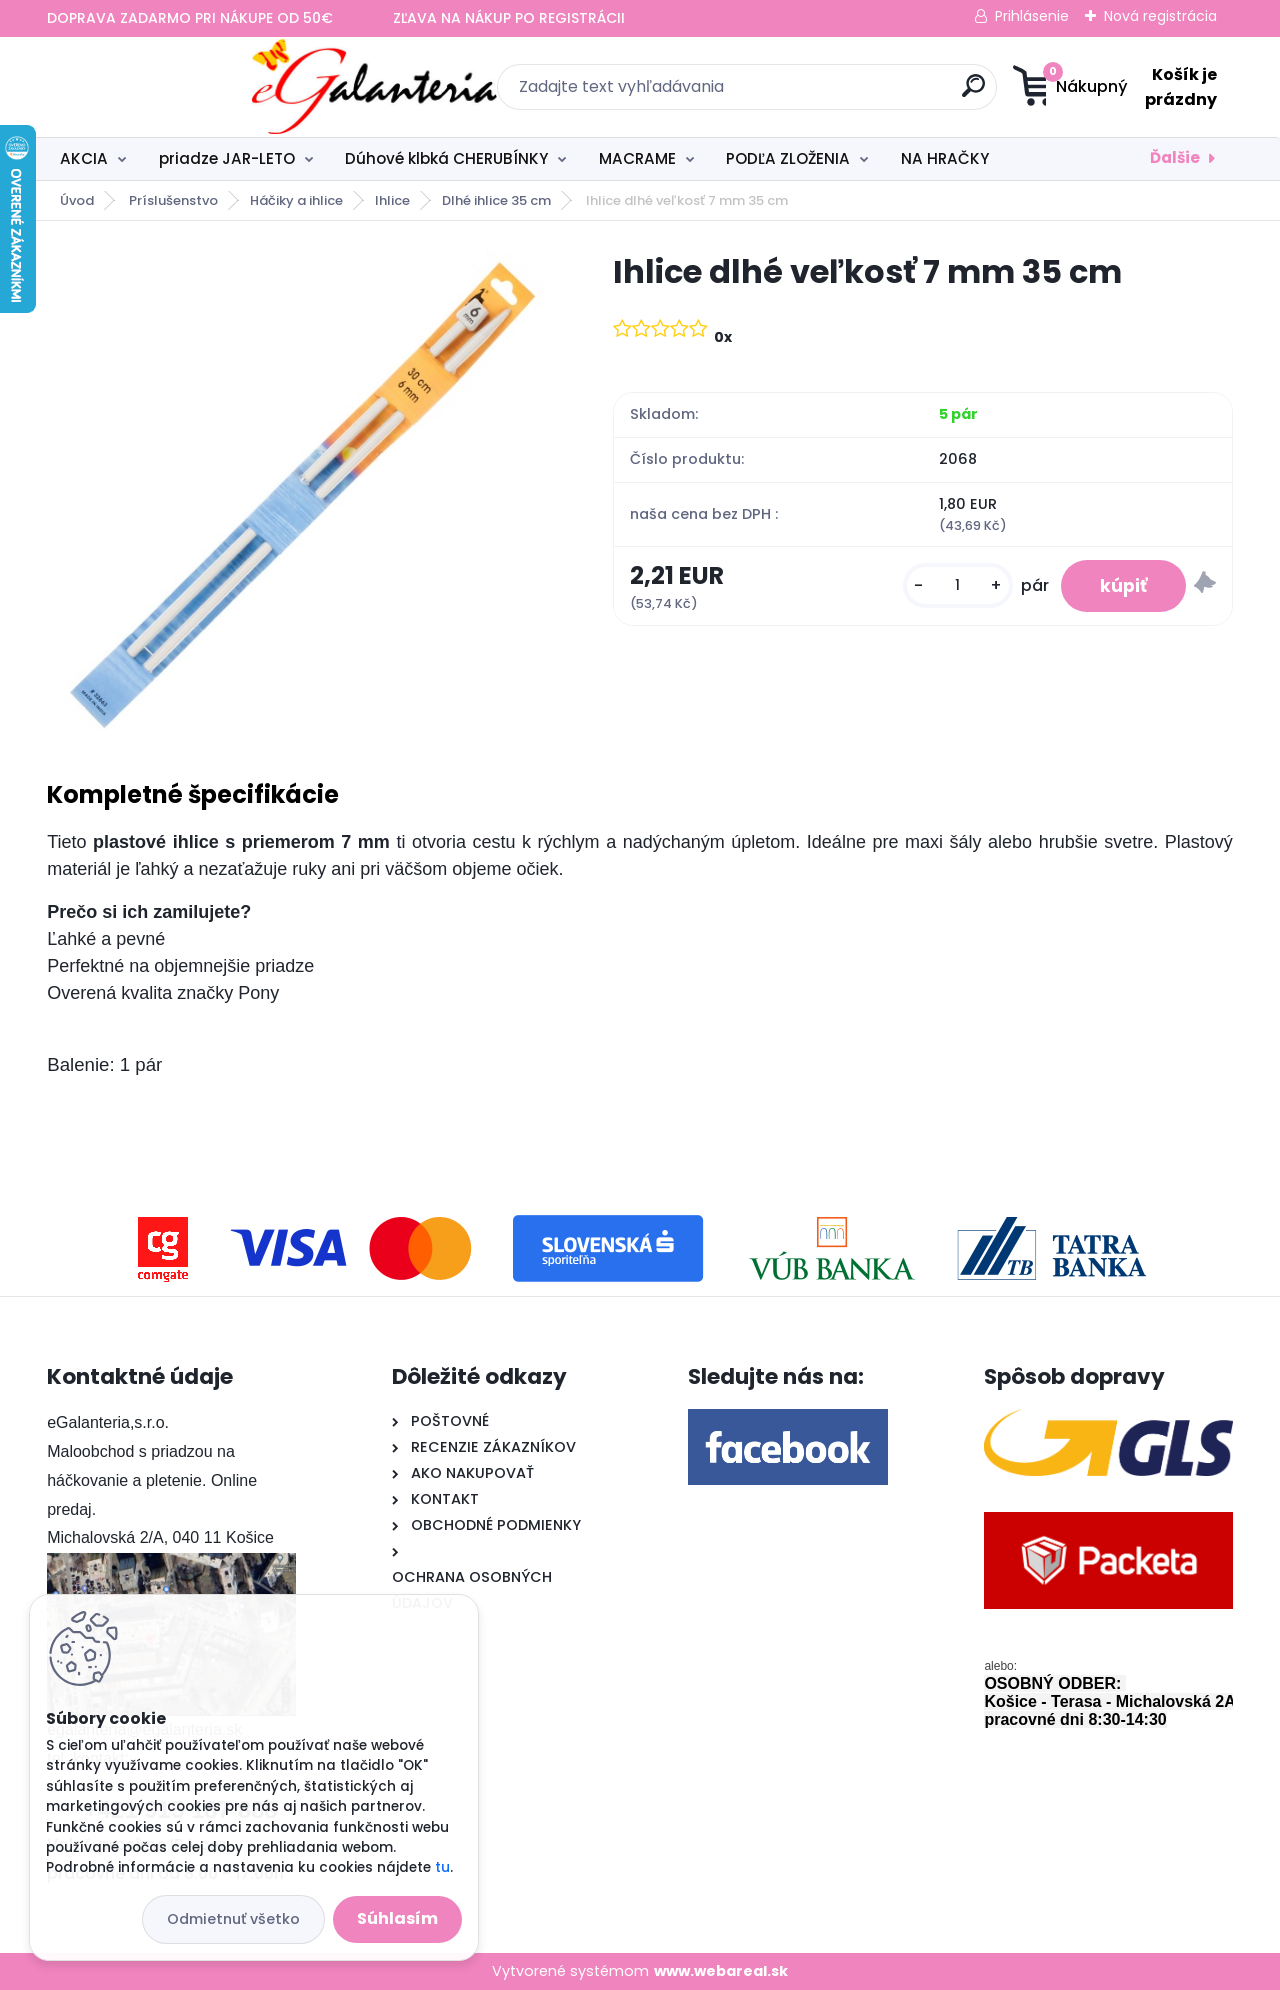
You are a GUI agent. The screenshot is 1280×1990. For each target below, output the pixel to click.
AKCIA (84, 158)
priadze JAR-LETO (227, 158)
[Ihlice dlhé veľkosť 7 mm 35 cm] (298, 490)
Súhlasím (397, 1918)
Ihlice (392, 200)
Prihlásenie (1032, 16)
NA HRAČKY (945, 158)
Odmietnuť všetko (233, 1919)
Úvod (77, 200)
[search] (835, 93)
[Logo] (169, 87)
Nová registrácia (1160, 16)
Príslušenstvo (173, 200)
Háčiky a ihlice (296, 200)
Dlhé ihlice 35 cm (496, 200)
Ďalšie (1175, 157)
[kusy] (956, 585)
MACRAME (637, 158)
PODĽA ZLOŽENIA (788, 158)
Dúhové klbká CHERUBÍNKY (446, 158)
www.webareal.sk (721, 1971)
